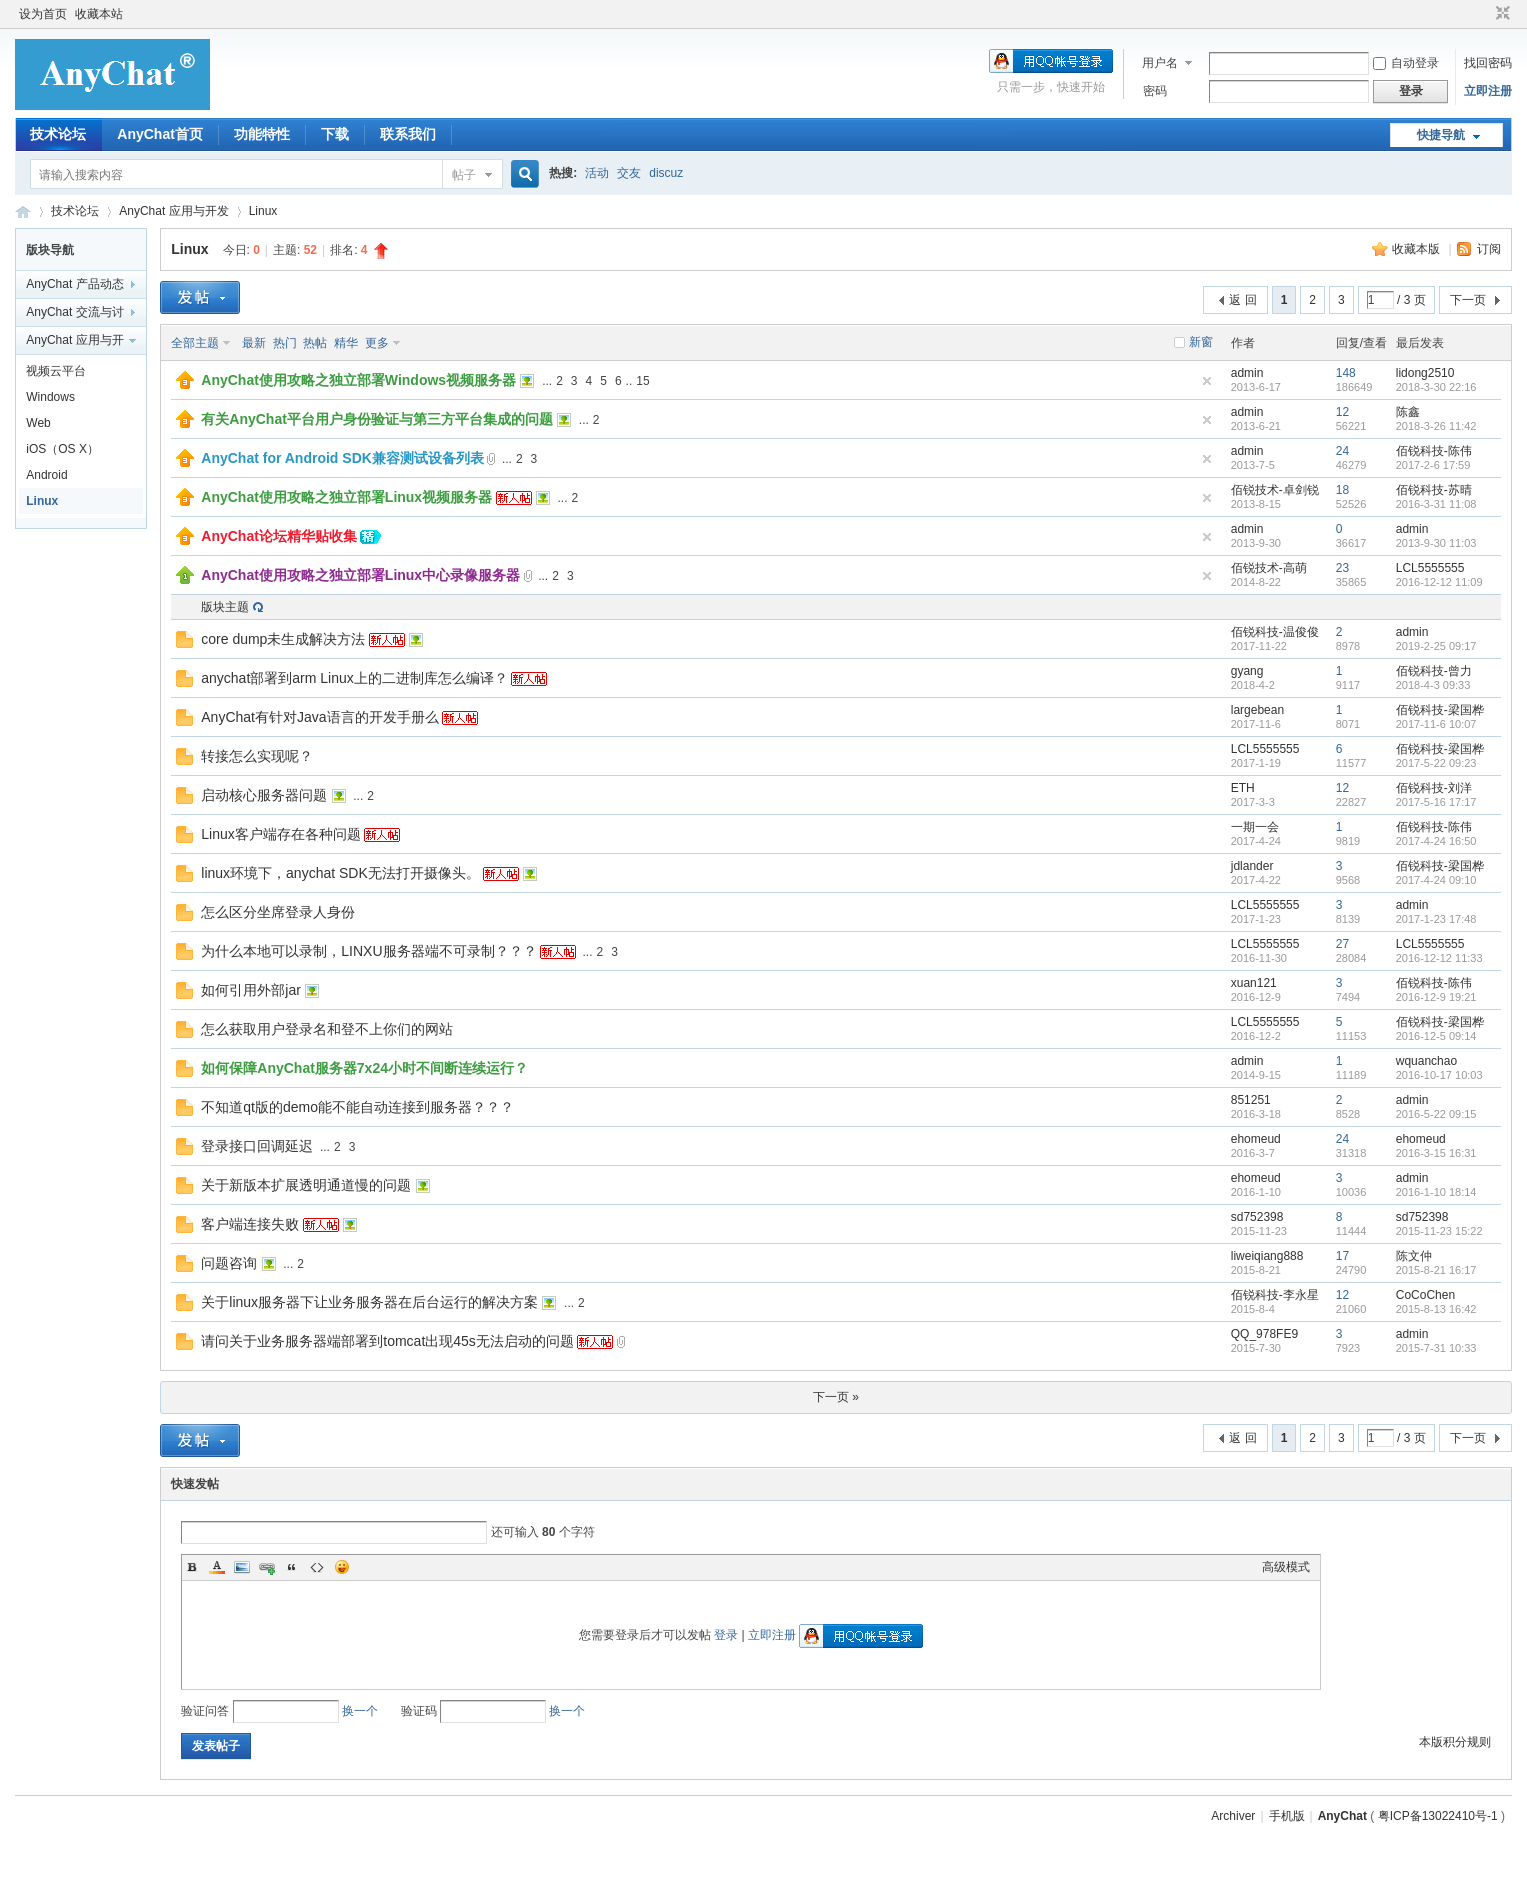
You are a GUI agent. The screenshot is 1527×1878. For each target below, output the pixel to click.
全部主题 (195, 343)
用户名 (1160, 63)
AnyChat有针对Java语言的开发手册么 (319, 717)
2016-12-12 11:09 (1439, 582)
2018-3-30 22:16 (1436, 387)
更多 (377, 343)
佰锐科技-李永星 (1275, 1295)
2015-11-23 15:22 (1439, 1231)
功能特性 (262, 134)
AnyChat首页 (160, 134)
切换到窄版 (1500, 14)
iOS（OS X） (62, 449)
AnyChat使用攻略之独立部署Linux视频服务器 (346, 497)
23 (1342, 568)
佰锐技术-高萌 (1269, 568)
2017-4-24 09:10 (1436, 880)
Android (46, 475)
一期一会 (1255, 827)
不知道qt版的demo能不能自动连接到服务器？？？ (357, 1107)
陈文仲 (1414, 1256)
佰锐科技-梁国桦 (1440, 710)
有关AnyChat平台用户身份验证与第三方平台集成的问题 (377, 419)
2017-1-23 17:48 (1436, 919)
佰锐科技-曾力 (1434, 671)
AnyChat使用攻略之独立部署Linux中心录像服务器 (360, 575)
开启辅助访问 (1484, 14)
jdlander (1252, 866)
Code (317, 1567)
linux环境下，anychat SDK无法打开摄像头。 (340, 873)
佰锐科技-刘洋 (1434, 788)
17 (1342, 1256)
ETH (1243, 788)
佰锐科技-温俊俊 (1275, 632)
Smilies (342, 1567)
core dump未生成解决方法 (283, 639)
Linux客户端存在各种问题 (280, 834)
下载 (335, 134)
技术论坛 (58, 134)
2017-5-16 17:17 (1436, 802)
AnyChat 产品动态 (74, 284)
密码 (1155, 91)
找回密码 (1488, 63)
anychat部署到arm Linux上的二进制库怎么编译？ (354, 678)
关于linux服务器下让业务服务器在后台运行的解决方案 (369, 1302)
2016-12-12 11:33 (1439, 958)
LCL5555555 (1430, 568)
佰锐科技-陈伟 (1434, 451)
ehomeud (1256, 1139)
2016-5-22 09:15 (1436, 1114)
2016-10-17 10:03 (1439, 1075)
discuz (666, 173)
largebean (1257, 710)
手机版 (1287, 1816)
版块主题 (225, 607)
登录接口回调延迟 (257, 1146)
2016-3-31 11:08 (1436, 504)
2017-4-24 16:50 (1436, 841)
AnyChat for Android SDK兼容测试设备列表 (342, 458)
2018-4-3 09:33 (1433, 685)
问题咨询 (229, 1263)
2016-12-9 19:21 (1436, 997)
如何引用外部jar (251, 990)
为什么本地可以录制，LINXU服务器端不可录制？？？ (368, 951)
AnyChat (1342, 1816)
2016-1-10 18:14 (1436, 1192)
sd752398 (1257, 1217)
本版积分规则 (1455, 1742)
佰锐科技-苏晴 (1434, 490)
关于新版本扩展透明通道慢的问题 (306, 1185)
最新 (254, 343)
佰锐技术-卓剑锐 (1275, 490)
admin (1247, 373)
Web (38, 423)
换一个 (360, 1711)
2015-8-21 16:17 (1436, 1270)
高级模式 (1286, 1567)
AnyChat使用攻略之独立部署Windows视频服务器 (358, 380)
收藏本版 (1417, 249)
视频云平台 (56, 371)
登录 (726, 1635)
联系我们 (408, 134)
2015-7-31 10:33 (1436, 1348)
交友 (629, 173)
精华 (346, 343)
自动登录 (1406, 63)
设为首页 (43, 14)
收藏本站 (99, 14)
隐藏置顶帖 (1207, 381)
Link (267, 1567)
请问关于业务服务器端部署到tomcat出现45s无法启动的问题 (387, 1341)
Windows (50, 397)
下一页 (1468, 300)
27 (1342, 944)
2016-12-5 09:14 (1436, 1036)
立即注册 (1488, 91)
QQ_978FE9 (1264, 1334)
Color (217, 1567)
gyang (1247, 671)
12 (1342, 412)
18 (1342, 490)
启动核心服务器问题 (264, 795)
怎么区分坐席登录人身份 (278, 912)
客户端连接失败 (250, 1224)
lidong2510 (1425, 373)
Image (242, 1567)
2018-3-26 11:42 (1436, 426)
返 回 (1242, 300)
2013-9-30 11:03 (1436, 543)
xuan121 (1254, 983)
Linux (263, 211)
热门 (285, 343)
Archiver (1233, 1816)
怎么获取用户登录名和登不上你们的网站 (327, 1029)
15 (642, 381)
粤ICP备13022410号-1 (1438, 1816)
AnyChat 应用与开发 (173, 211)
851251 (1251, 1100)
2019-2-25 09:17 (1436, 646)
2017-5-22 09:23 (1436, 763)
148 (1346, 373)
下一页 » (836, 1397)
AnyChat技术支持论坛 (23, 211)
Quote (292, 1567)
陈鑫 (1408, 412)
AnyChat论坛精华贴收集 (279, 536)
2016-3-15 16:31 (1436, 1153)
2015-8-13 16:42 (1436, 1309)
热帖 (315, 343)
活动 (597, 173)
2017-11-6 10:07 (1436, 724)
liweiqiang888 (1267, 1256)
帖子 (464, 175)
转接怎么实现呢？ (257, 756)
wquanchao (1426, 1061)
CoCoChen (1425, 1295)
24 (1342, 451)
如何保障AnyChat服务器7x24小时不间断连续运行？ (364, 1068)
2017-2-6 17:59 (1433, 465)
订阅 (1489, 249)
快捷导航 (1441, 135)
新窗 (1201, 342)
